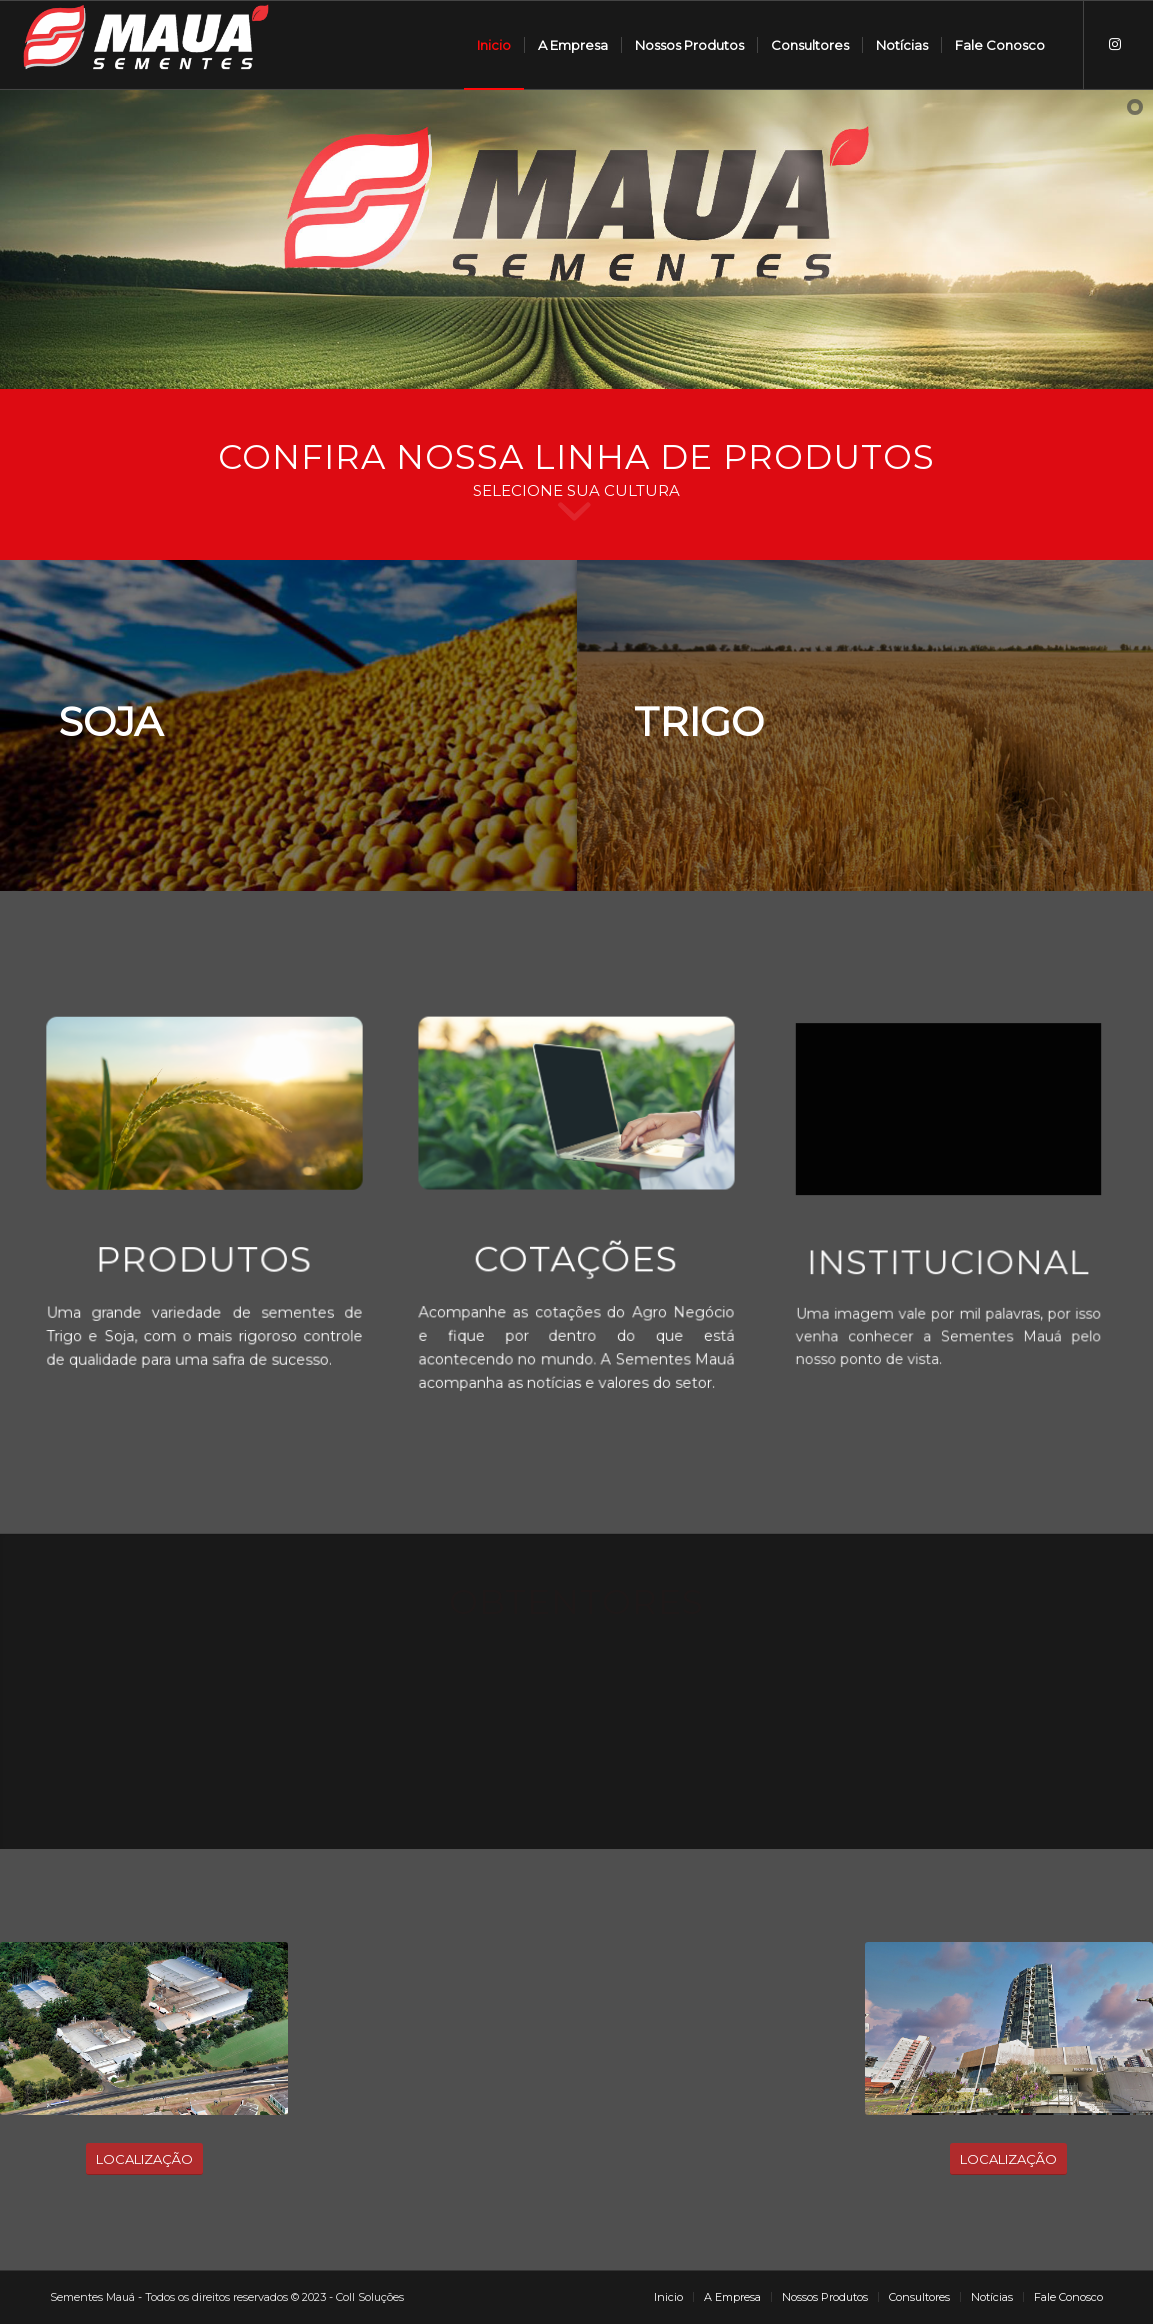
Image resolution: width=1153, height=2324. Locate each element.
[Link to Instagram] (1115, 44)
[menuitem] (494, 45)
